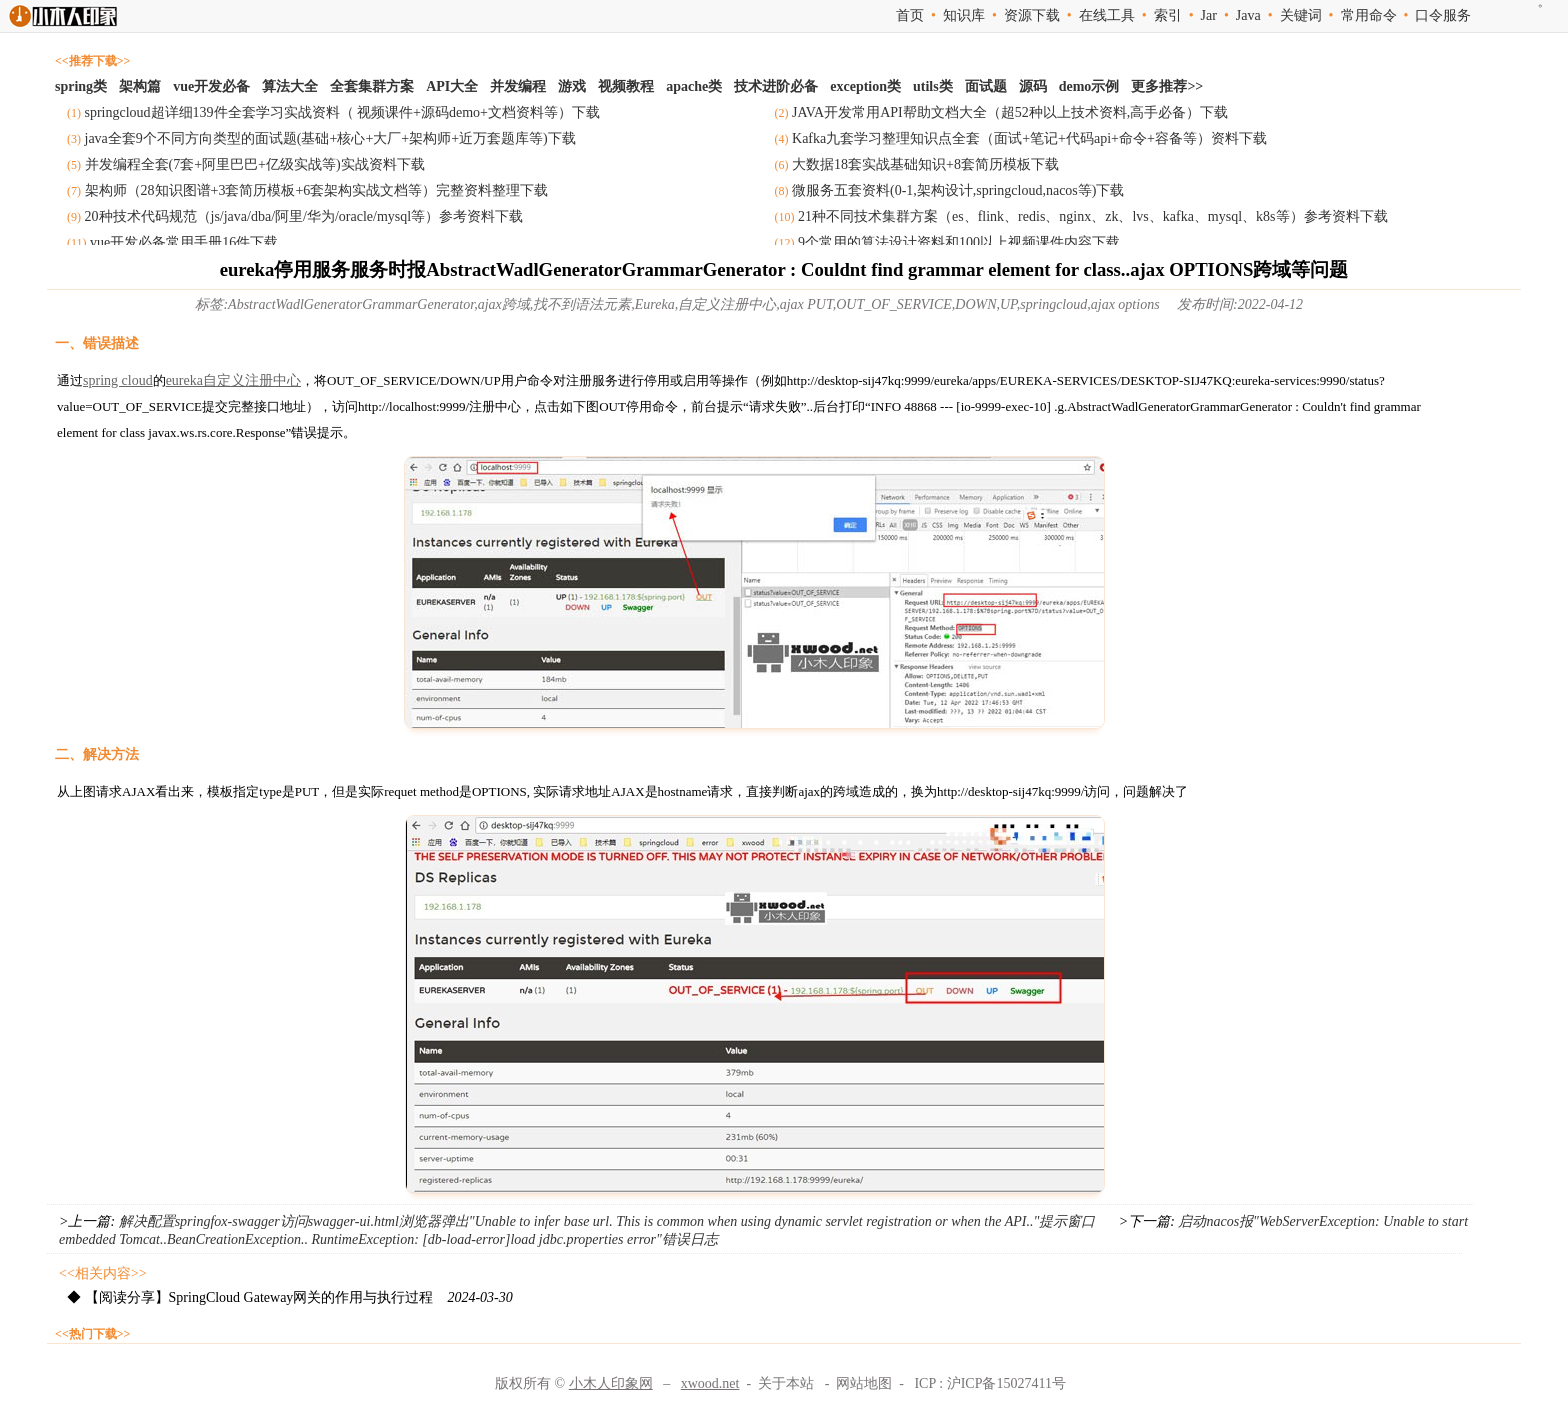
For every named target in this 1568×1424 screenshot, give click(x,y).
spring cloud (118, 380)
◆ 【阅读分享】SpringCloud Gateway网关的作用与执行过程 (290, 1297)
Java (1248, 15)
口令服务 (1443, 15)
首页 (910, 15)
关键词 (1301, 15)
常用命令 (1369, 15)
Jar (1209, 15)
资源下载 (1032, 15)
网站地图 (864, 1383)
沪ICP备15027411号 (1006, 1383)
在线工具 (1107, 15)
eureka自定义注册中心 (233, 380)
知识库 (964, 15)
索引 (1168, 15)
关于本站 (786, 1383)
